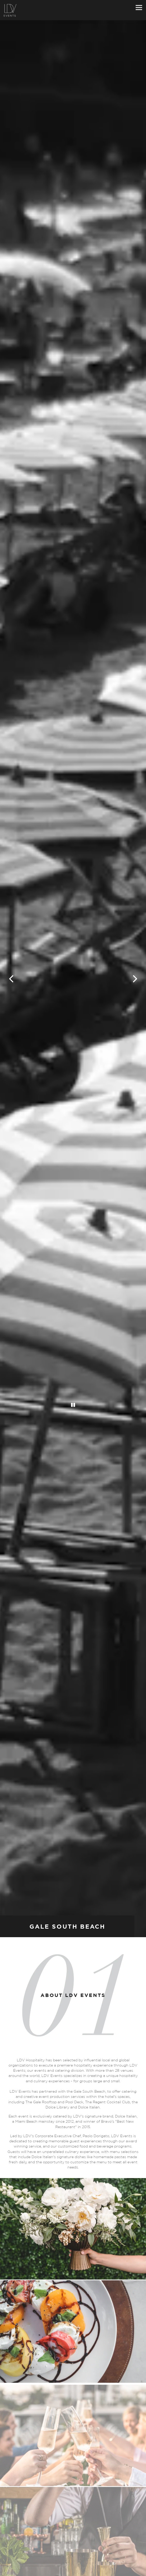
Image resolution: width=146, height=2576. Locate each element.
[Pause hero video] (73, 1379)
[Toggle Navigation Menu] (139, 7)
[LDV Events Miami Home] (10, 10)
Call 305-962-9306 (73, 2562)
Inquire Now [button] (73, 2571)
